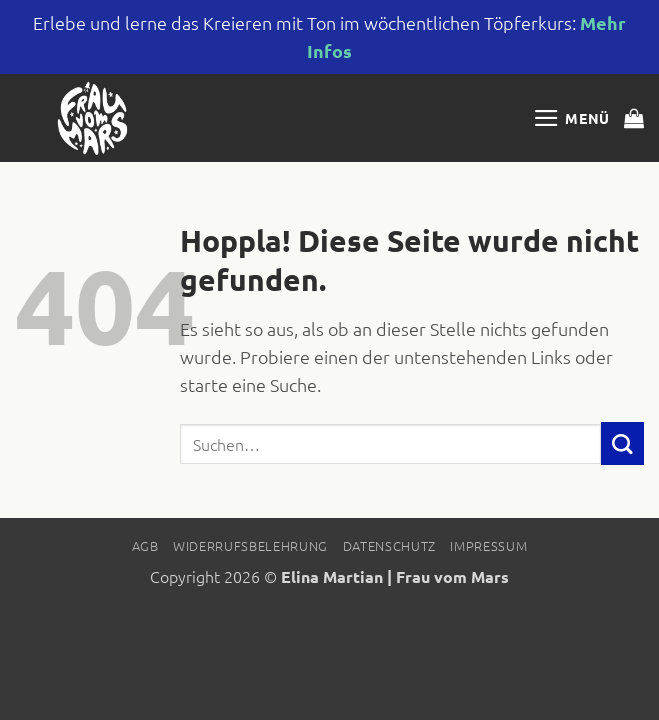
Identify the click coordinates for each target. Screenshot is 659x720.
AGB (145, 545)
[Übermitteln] (622, 443)
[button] (571, 118)
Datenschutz (389, 545)
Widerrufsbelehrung (250, 545)
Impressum (488, 545)
